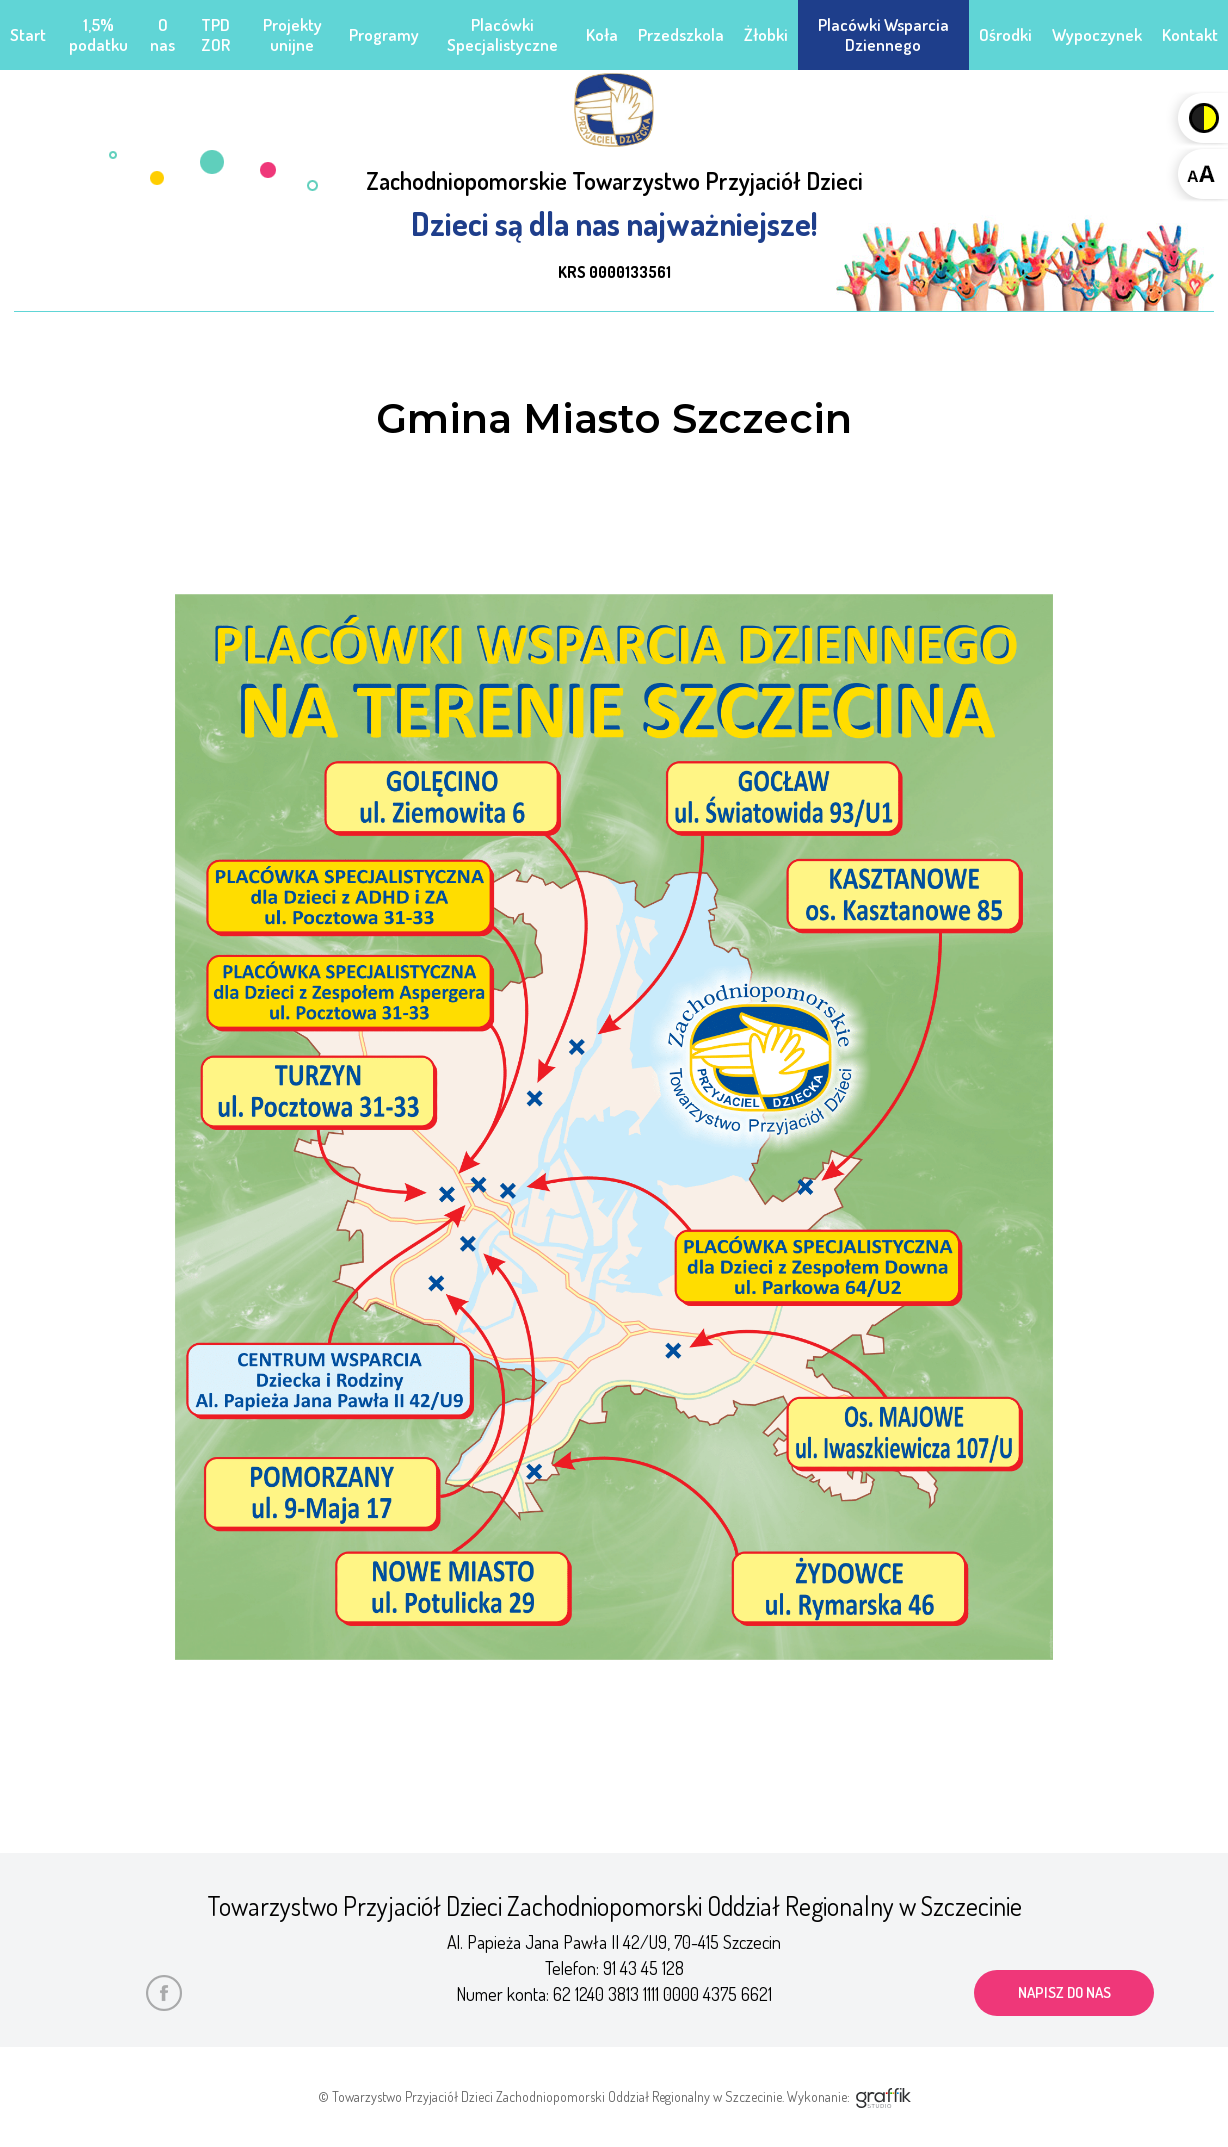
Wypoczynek (1097, 34)
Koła (602, 34)
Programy (384, 34)
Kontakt (1190, 34)
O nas (162, 34)
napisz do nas (1064, 1992)
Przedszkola (681, 34)
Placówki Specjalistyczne (502, 34)
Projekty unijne (292, 34)
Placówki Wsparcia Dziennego (883, 34)
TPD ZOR (215, 34)
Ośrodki (1005, 34)
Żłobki (766, 34)
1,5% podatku (98, 34)
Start (28, 34)
